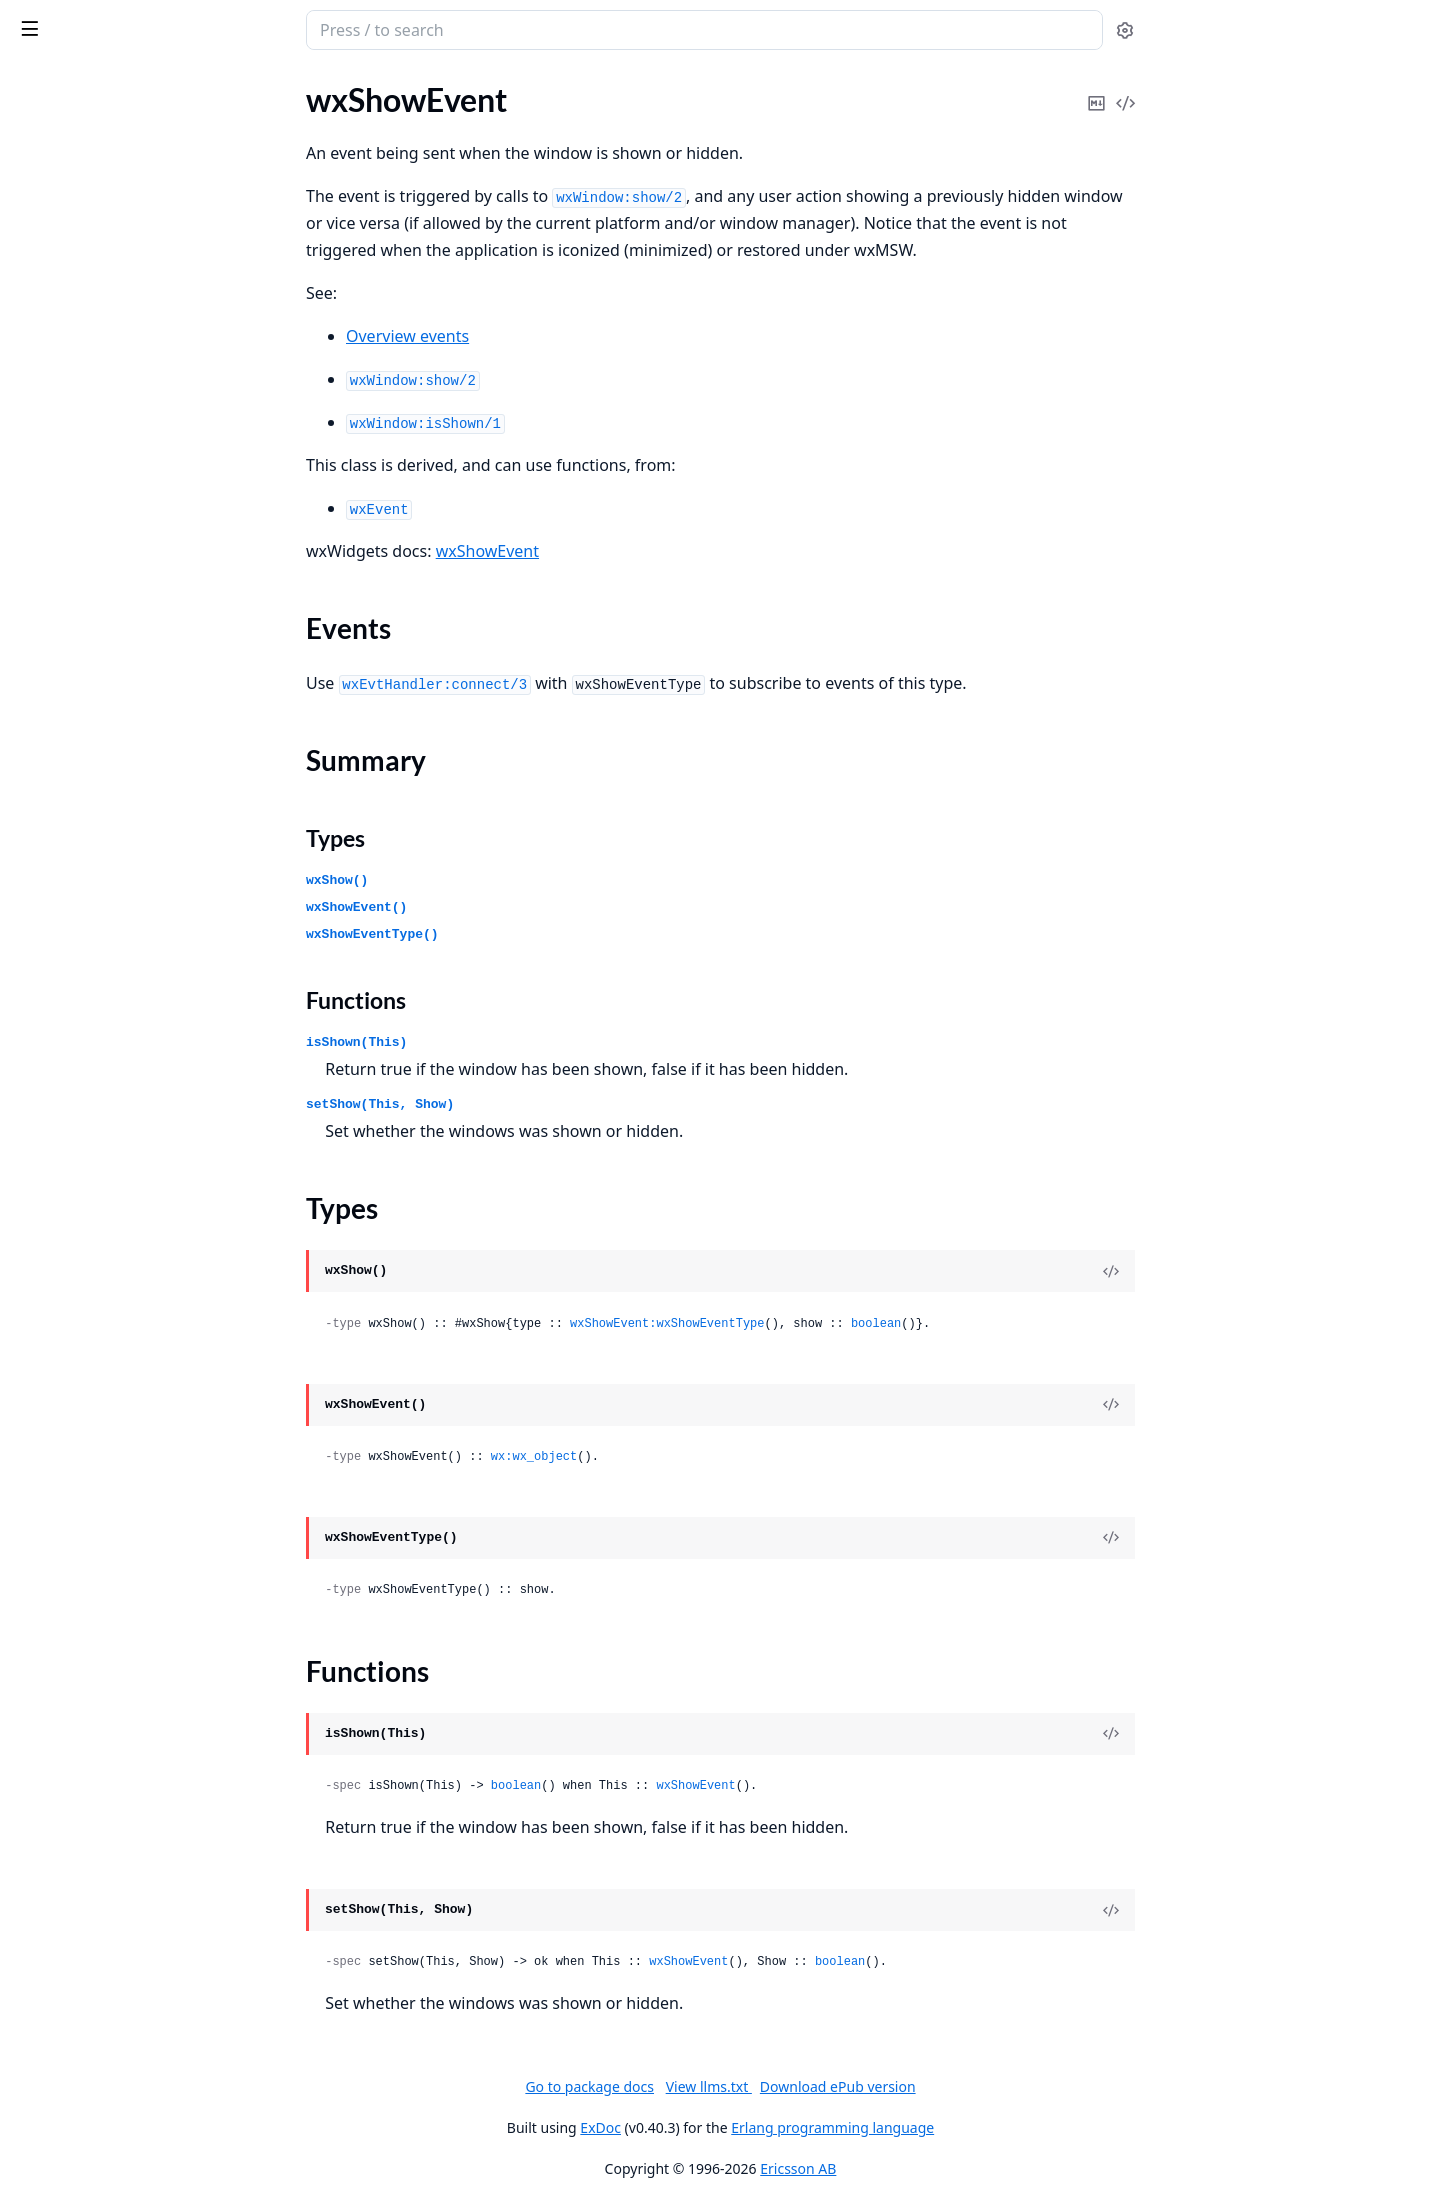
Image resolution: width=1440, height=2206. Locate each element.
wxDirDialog (57, 1583)
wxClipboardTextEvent (93, 1097)
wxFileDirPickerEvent (89, 1853)
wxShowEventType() (522, 934)
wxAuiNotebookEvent (91, 422)
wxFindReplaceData (83, 1907)
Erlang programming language (982, 2127)
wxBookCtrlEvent (75, 638)
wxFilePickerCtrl (71, 1880)
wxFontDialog (62, 2069)
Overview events (557, 336)
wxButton (48, 773)
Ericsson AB (948, 2168)
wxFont (40, 2015)
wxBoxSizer (54, 665)
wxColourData (65, 1151)
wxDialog (46, 1556)
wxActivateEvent (73, 260)
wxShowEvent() (506, 907)
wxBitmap (49, 530)
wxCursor (48, 1394)
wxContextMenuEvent (93, 1313)
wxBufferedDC (65, 719)
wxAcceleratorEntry (83, 206)
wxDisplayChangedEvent (101, 1664)
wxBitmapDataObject (89, 584)
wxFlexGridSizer (70, 1961)
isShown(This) (506, 1042)
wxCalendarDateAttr (87, 827)
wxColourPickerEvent (89, 1232)
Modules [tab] (120, 81)
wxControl (51, 1340)
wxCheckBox (59, 908)
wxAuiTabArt (59, 503)
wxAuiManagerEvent (87, 368)
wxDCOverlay (63, 1448)
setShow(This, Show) (530, 1104)
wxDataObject (64, 1475)
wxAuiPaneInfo (67, 449)
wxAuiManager (67, 341)
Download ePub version (987, 2086)
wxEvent (44, 1745)
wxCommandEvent (80, 1286)
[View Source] (1261, 1271)
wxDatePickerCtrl (76, 1529)
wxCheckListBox (71, 935)
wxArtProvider (65, 287)
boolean (1025, 1324)
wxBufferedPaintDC (84, 746)
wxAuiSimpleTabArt (82, 476)
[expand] (280, 129)
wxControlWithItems (88, 1367)
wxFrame (46, 2150)
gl (20, 125)
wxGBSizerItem (67, 2177)
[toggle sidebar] (274, 28)
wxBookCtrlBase (72, 611)
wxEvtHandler (63, 1772)
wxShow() (487, 880)
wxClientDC (56, 1043)
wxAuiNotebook (71, 395)
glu (24, 152)
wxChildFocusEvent (82, 962)
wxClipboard (58, 1070)
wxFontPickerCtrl (75, 2096)
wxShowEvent (636, 551)
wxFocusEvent (64, 1988)
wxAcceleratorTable (82, 233)
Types (485, 838)
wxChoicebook (65, 1016)
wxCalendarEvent (75, 854)
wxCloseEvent (63, 1124)
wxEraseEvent (63, 1718)
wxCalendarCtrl (69, 800)
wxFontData (57, 2042)
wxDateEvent (61, 1502)
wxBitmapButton (73, 557)
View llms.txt (858, 2086)
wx (83, 20)
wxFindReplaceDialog (89, 1934)
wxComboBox (63, 1259)
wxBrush (44, 692)
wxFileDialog (59, 1826)
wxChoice (48, 989)
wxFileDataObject (77, 1799)
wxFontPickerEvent (81, 2123)
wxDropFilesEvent (78, 1691)
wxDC (35, 1421)
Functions (506, 1000)
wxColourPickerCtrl (83, 1205)
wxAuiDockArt (65, 314)
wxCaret (43, 881)
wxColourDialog (70, 1178)
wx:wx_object (683, 1457)
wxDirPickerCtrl (70, 1610)
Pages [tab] (36, 81)
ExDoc (750, 2127)
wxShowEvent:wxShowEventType (817, 1324)
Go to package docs (739, 2087)
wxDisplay (50, 1637)
